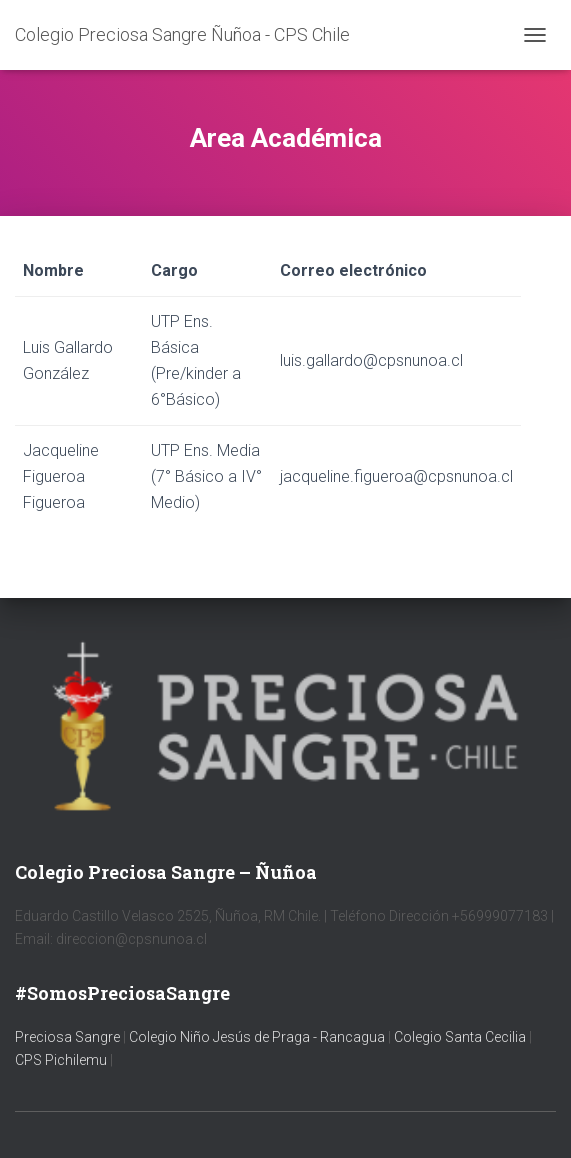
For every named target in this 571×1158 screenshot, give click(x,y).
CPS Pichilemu (62, 1060)
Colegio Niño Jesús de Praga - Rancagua (257, 1037)
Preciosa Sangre (67, 1037)
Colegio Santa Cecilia (461, 1037)
